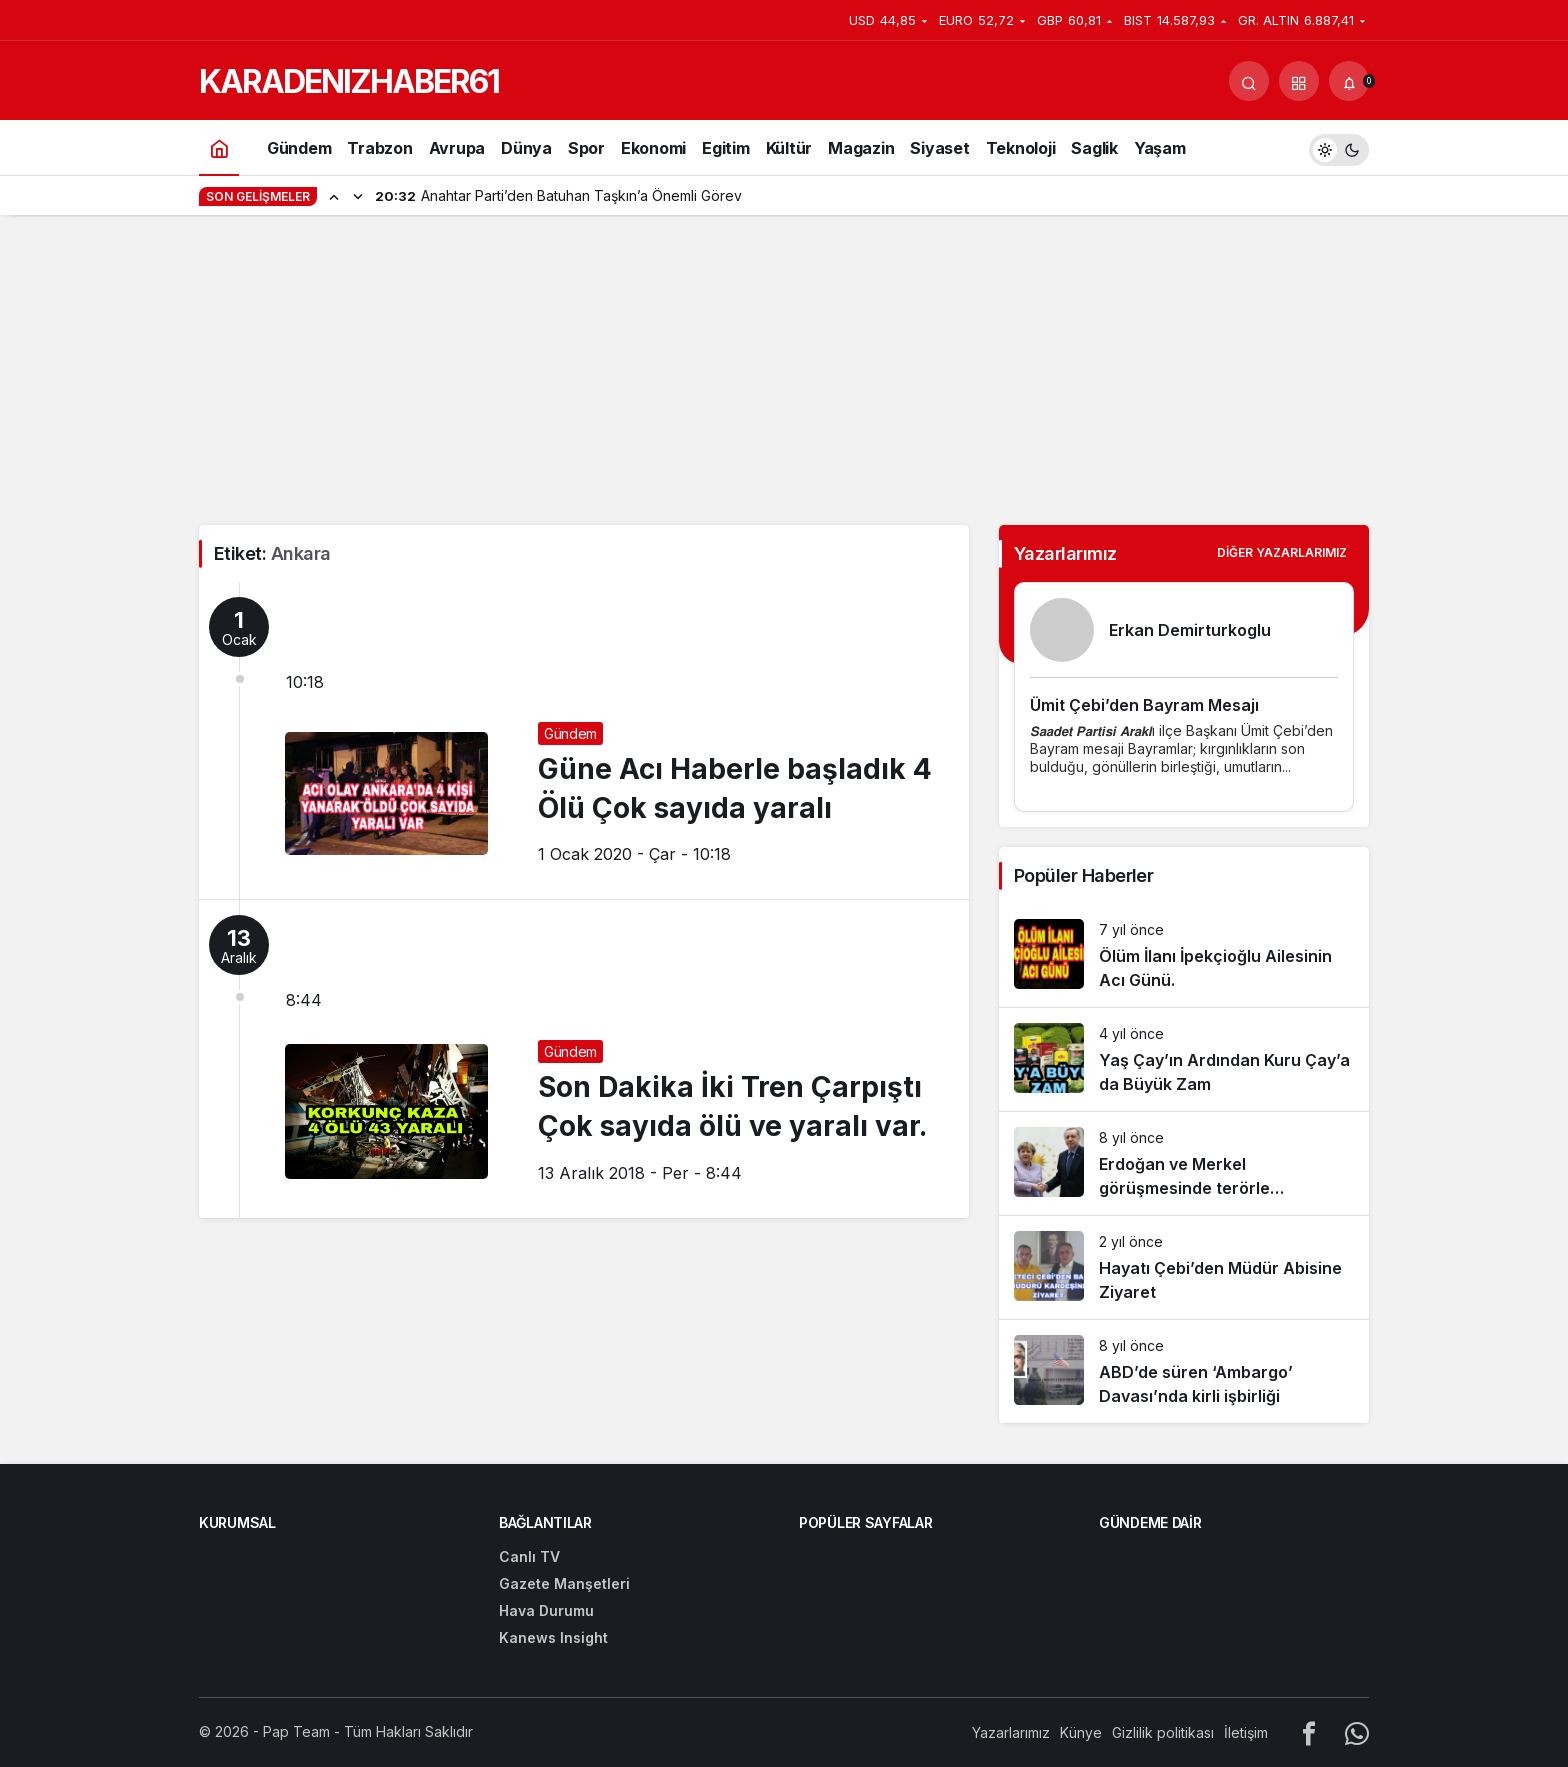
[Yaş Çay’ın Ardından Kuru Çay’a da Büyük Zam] (1184, 1059)
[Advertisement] (784, 375)
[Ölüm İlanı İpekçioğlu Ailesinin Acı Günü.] (1184, 955)
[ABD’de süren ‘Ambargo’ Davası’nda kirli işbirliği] (1184, 1371)
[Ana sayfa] (219, 147)
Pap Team (296, 1731)
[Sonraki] (358, 196)
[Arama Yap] (1249, 81)
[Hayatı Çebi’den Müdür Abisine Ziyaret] (1184, 1267)
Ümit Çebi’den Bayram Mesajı (1144, 705)
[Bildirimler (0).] (1349, 81)
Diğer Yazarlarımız (1282, 552)
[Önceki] (334, 196)
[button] (1299, 81)
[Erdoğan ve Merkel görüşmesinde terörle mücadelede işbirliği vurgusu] (1184, 1163)
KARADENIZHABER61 (349, 81)
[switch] (1339, 147)
